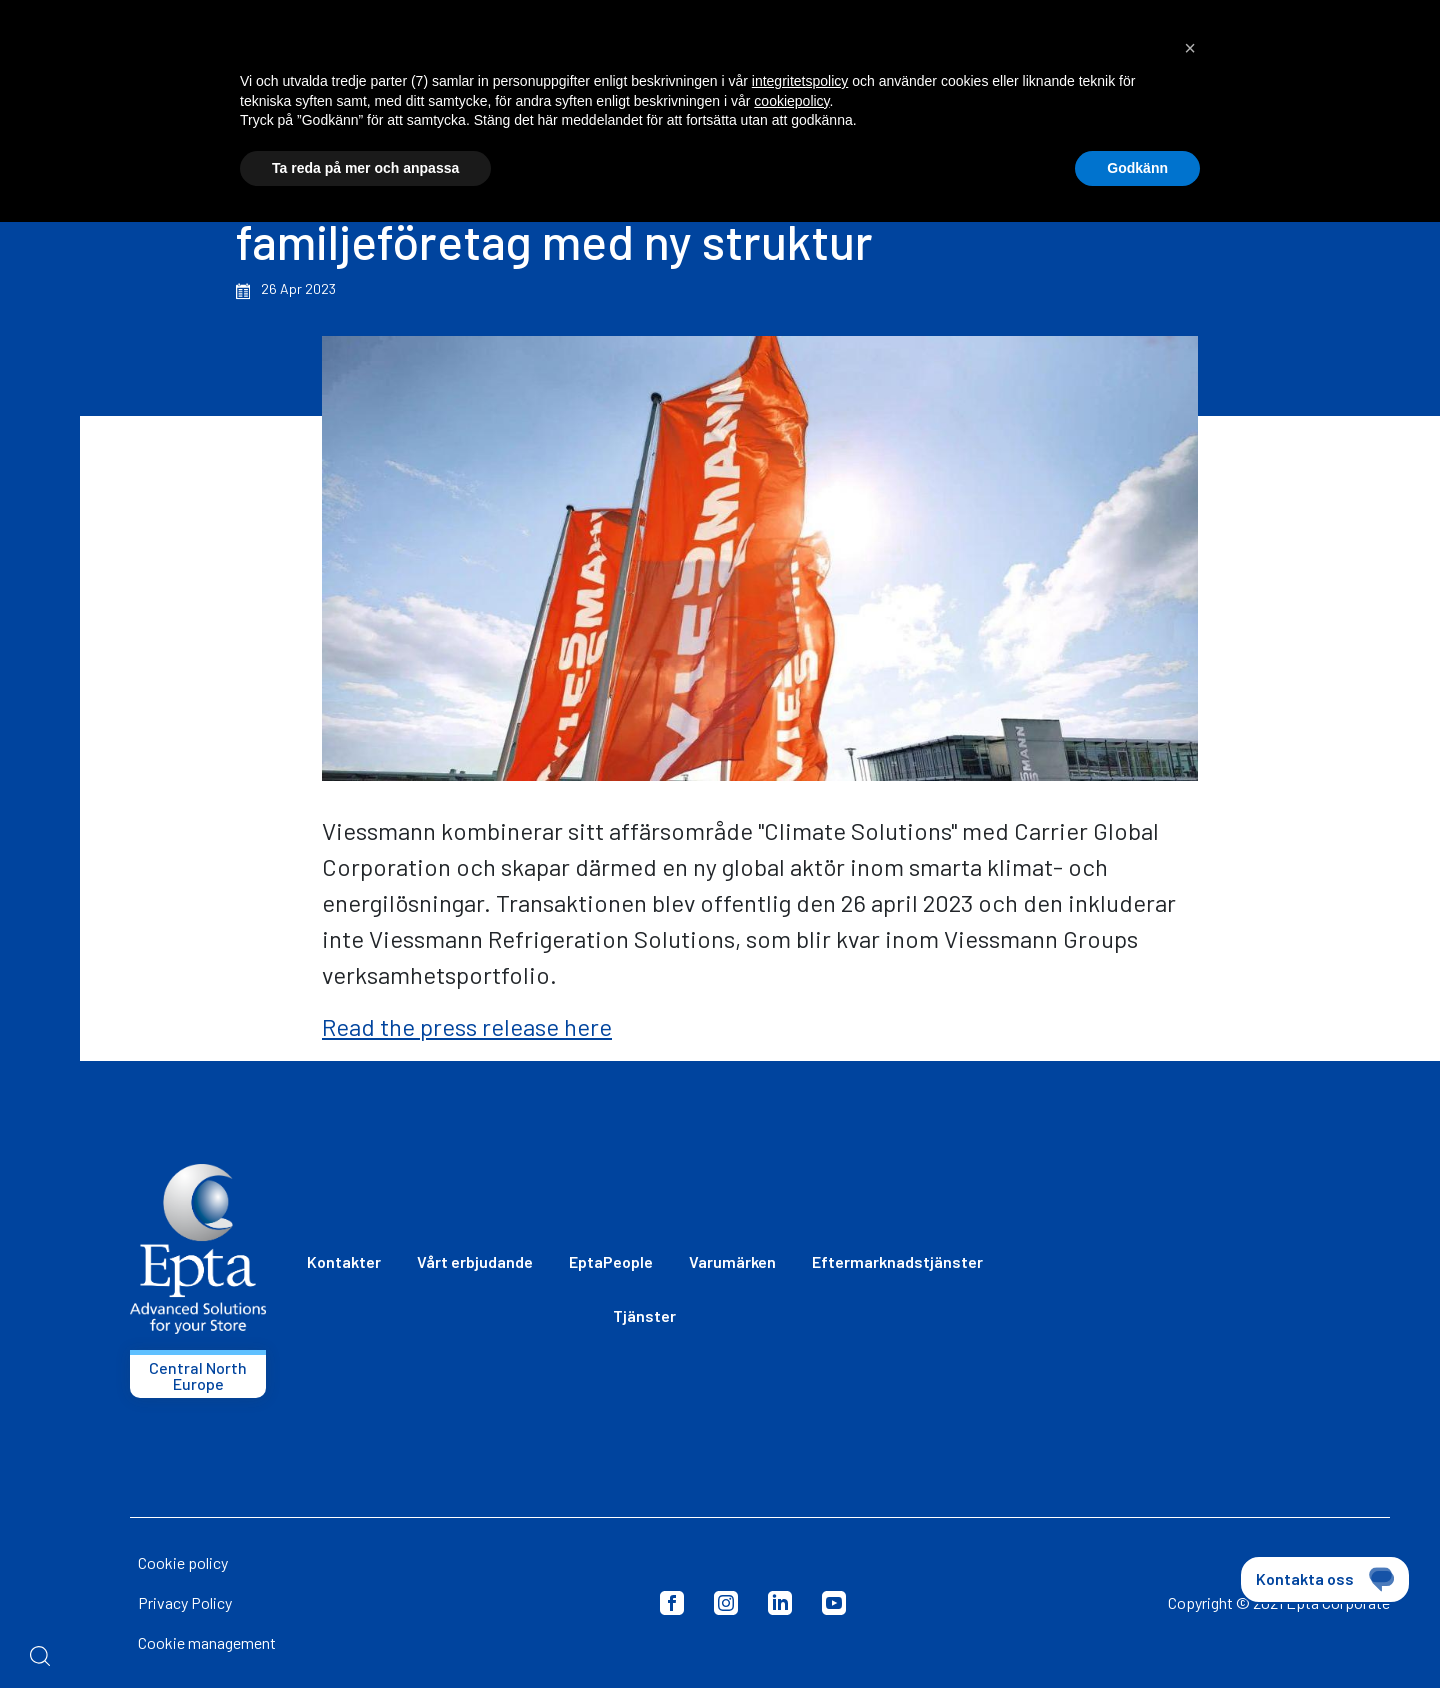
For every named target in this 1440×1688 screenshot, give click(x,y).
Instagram (726, 1603)
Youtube (834, 1603)
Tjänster (644, 1315)
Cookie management (207, 1642)
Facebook (672, 1603)
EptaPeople (611, 1261)
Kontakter (344, 1261)
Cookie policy (183, 1562)
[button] (1190, 48)
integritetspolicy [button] (800, 81)
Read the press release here (467, 1026)
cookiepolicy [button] (791, 101)
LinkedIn (780, 1603)
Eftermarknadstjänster (897, 1261)
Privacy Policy (185, 1602)
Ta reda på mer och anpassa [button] (365, 168)
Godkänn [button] (1137, 168)
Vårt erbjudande (475, 1261)
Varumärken (732, 1261)
